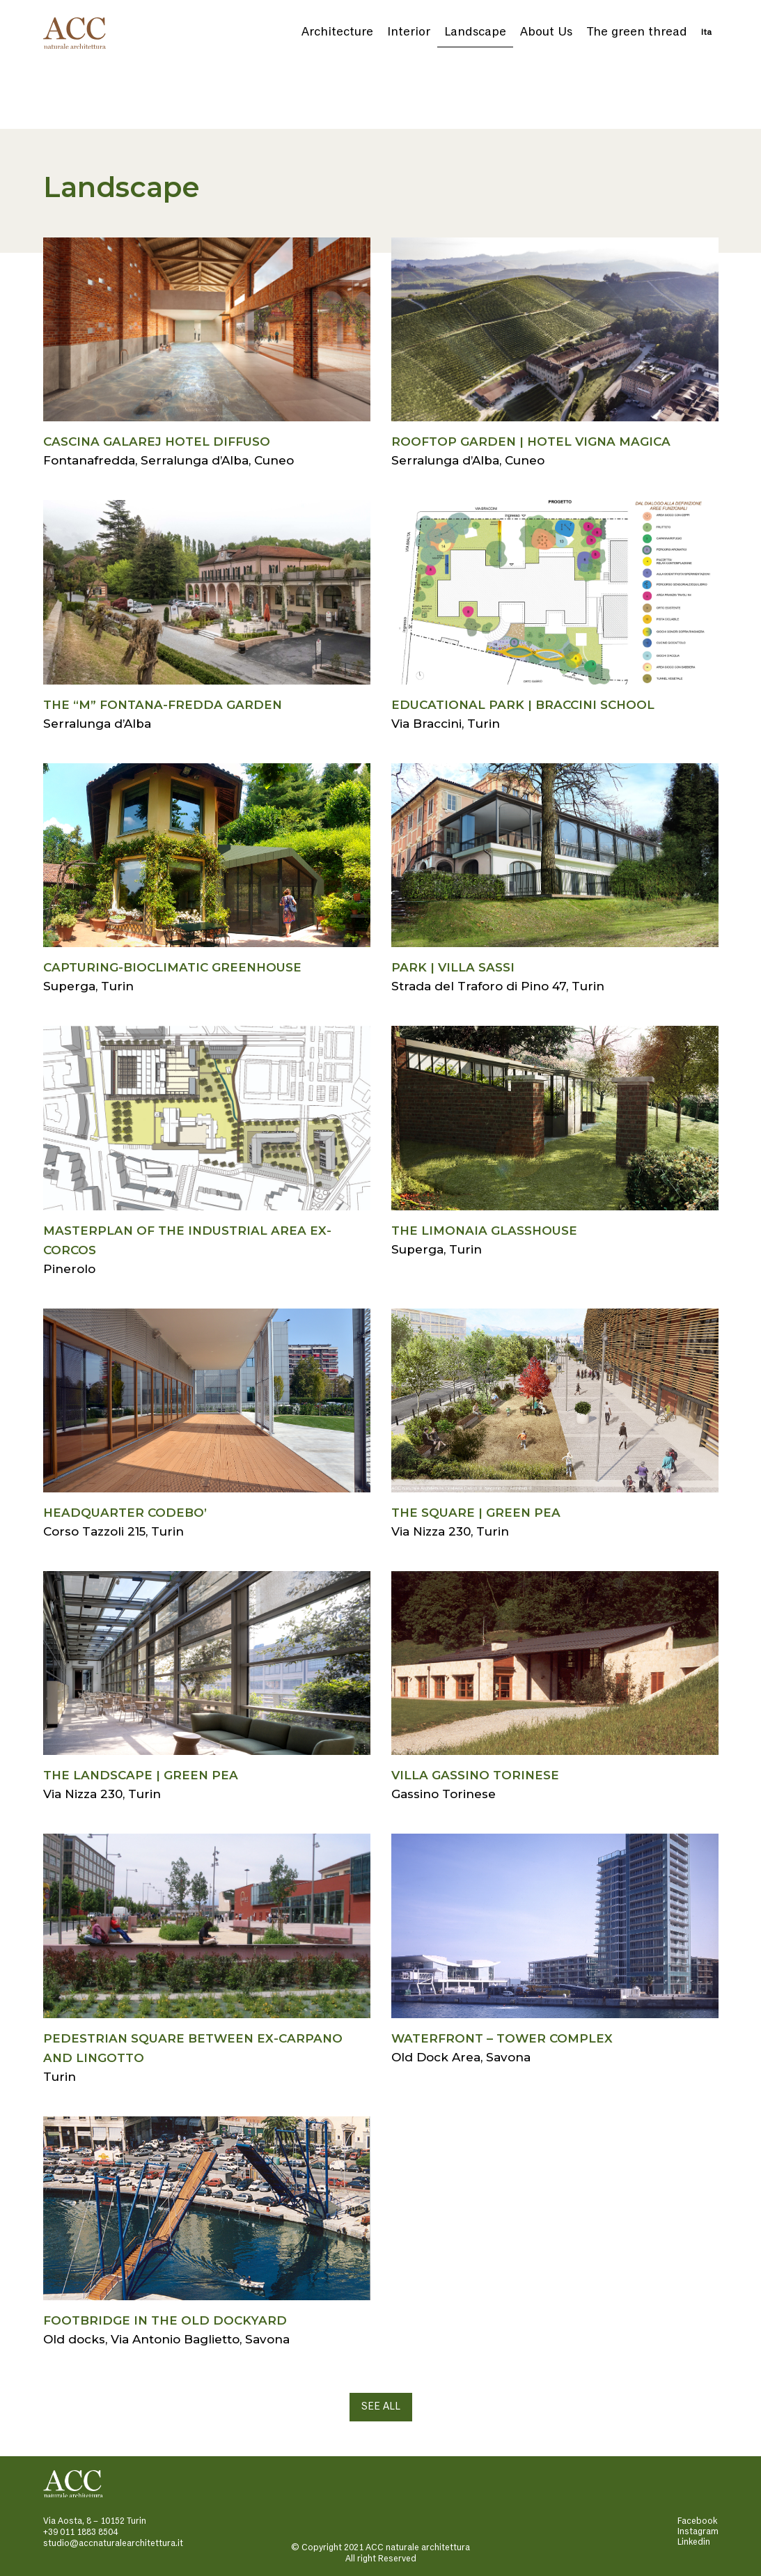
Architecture (337, 32)
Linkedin (693, 2542)
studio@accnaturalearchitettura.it (113, 2544)
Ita (706, 32)
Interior (408, 32)
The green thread (636, 32)
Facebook (697, 2521)
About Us (546, 32)
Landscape (475, 32)
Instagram (698, 2532)
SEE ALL (380, 2407)
